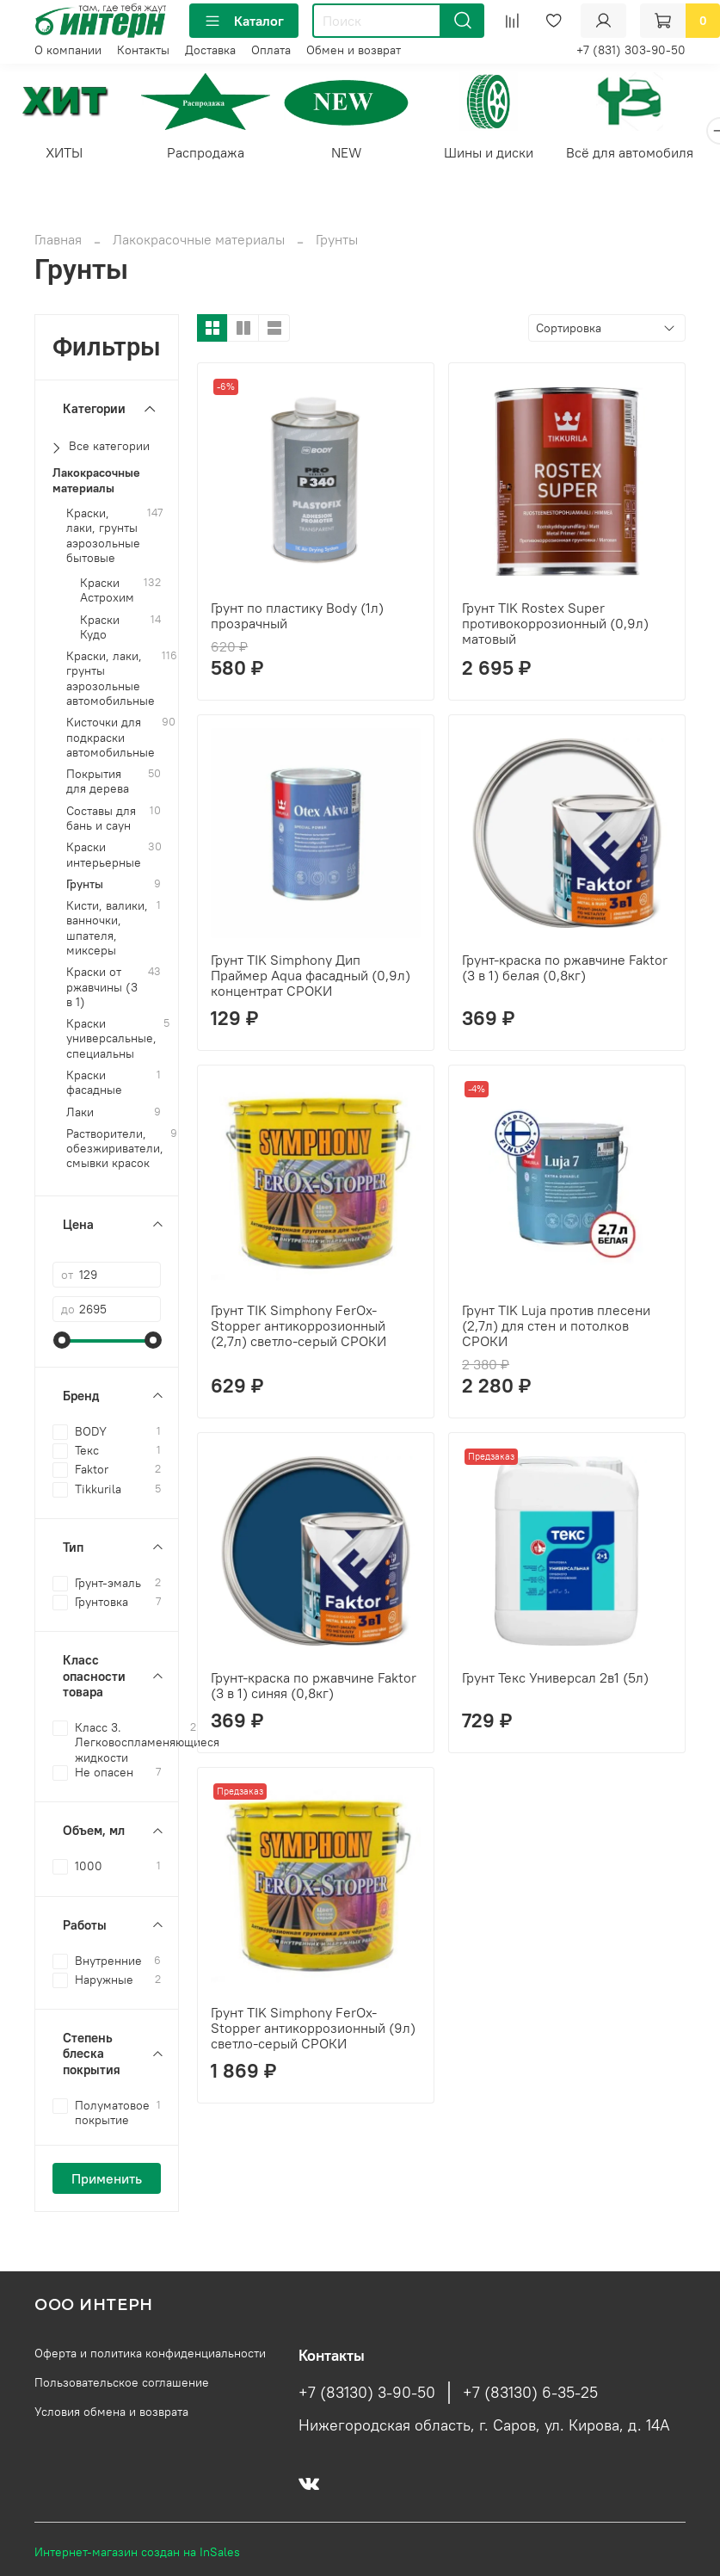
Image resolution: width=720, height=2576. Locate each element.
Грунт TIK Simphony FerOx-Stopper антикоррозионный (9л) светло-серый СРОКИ (313, 2029)
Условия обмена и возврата (111, 2411)
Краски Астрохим (107, 593)
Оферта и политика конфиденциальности (150, 2353)
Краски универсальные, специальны (111, 1041)
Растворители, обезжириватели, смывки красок (114, 1151)
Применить (106, 2181)
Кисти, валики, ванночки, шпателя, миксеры (107, 931)
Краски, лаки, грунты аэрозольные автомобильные (110, 681)
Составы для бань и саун (101, 820)
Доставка (210, 50)
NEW (359, 155)
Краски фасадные (94, 1085)
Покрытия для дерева (97, 784)
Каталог (244, 20)
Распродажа (213, 155)
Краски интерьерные (103, 857)
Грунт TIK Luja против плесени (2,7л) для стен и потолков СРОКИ (556, 1328)
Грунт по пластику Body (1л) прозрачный (297, 618)
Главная (58, 241)
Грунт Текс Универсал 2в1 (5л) (555, 1680)
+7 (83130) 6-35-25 (530, 2392)
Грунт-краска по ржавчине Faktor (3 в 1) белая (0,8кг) (565, 970)
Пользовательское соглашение (121, 2382)
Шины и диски (506, 155)
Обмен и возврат (353, 50)
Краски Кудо (100, 629)
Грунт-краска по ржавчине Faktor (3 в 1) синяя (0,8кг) (313, 1687)
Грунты (84, 887)
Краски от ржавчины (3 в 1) (102, 989)
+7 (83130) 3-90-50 (366, 2392)
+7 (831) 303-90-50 (631, 50)
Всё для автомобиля (653, 155)
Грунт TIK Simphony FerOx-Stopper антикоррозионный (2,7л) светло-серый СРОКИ (298, 1328)
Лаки (80, 1114)
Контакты (143, 50)
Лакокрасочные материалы (199, 241)
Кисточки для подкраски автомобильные (110, 740)
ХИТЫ (66, 155)
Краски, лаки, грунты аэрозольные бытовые (103, 538)
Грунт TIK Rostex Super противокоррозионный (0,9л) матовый (555, 626)
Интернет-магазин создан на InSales (137, 2552)
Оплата (271, 50)
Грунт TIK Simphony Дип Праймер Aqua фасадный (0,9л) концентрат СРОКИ (310, 978)
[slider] (61, 1343)
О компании (68, 50)
